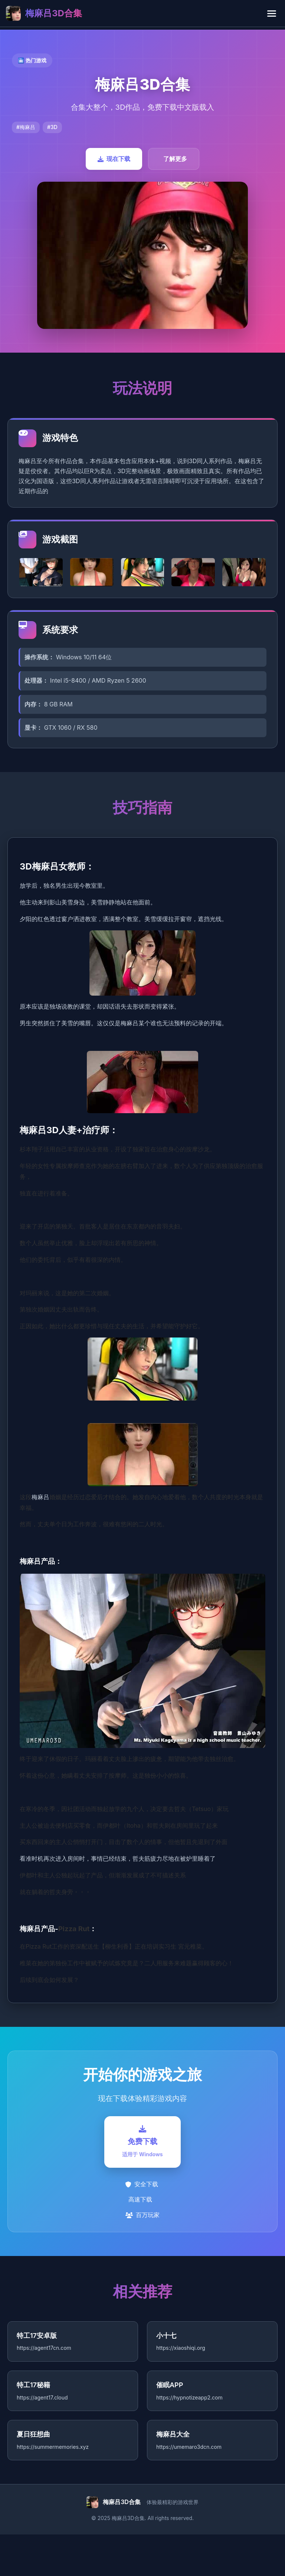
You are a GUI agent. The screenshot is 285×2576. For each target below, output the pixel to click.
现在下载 (114, 158)
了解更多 (175, 158)
